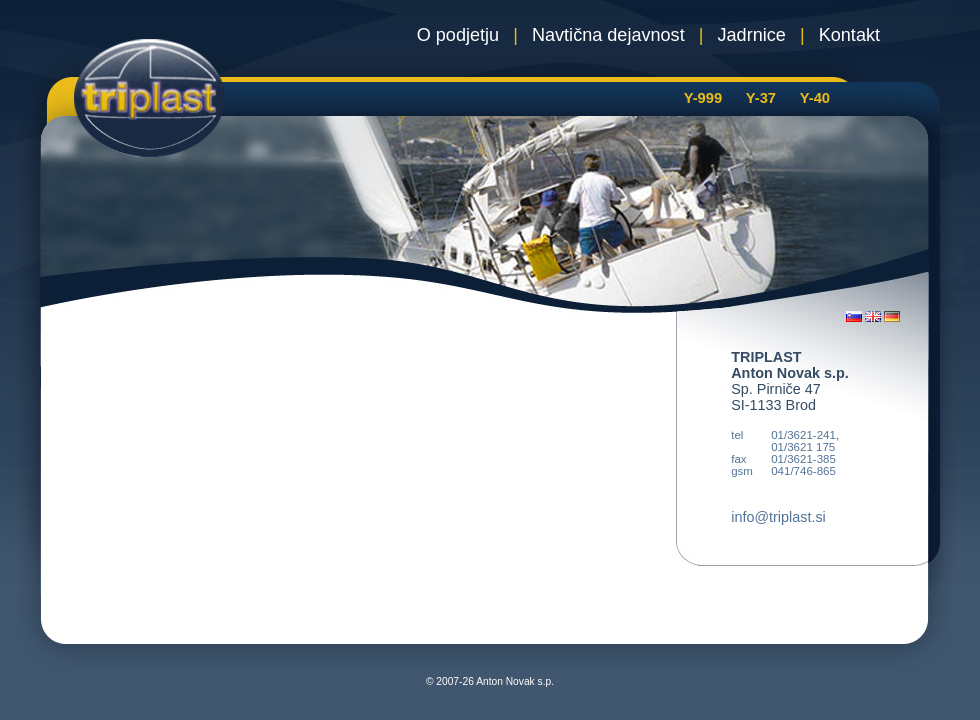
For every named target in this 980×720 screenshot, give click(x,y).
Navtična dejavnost (608, 35)
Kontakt (849, 35)
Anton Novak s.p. (515, 681)
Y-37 (761, 98)
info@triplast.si (778, 517)
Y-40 (815, 98)
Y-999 (703, 98)
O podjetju (458, 35)
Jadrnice (752, 35)
